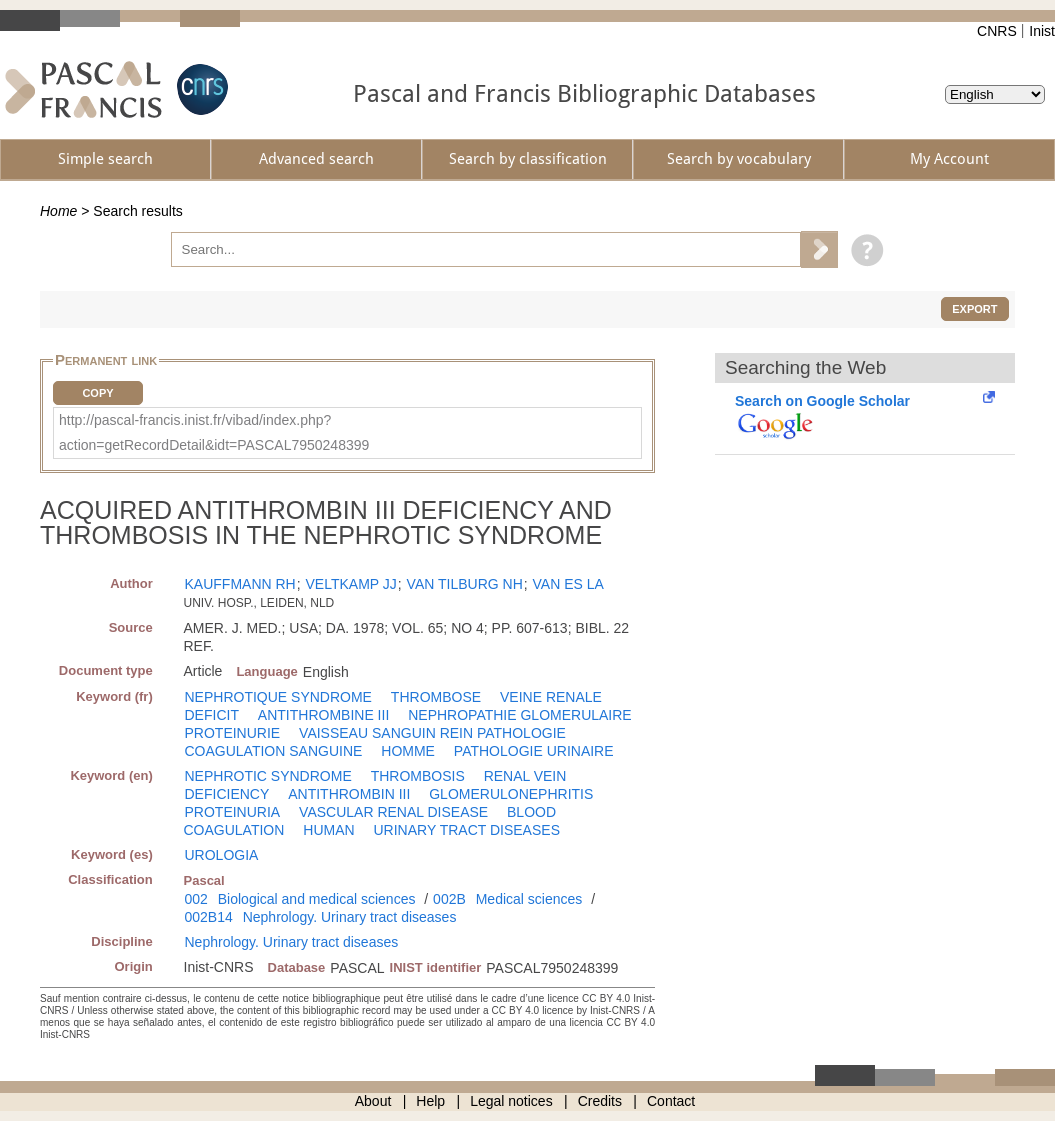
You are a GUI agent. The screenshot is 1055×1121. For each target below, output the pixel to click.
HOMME (408, 751)
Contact (671, 1101)
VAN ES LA (568, 584)
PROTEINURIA (233, 812)
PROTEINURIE (233, 733)
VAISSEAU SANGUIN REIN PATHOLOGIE (432, 733)
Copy (97, 393)
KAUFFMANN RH (240, 584)
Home (58, 211)
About (373, 1101)
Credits (600, 1101)
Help (430, 1101)
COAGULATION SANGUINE (274, 751)
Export (974, 309)
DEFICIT (212, 715)
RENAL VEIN (525, 776)
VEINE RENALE (551, 697)
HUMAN (328, 830)
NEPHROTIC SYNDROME (268, 776)
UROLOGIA (222, 855)
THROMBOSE (436, 697)
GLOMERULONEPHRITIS (511, 794)
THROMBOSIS (418, 776)
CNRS (997, 31)
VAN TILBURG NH (465, 584)
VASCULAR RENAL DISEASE (393, 812)
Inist (1042, 31)
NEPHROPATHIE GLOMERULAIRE (520, 715)
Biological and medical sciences (317, 899)
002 (196, 899)
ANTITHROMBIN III (349, 794)
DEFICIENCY (227, 794)
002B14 (209, 917)
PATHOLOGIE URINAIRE (534, 751)
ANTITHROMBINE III (323, 715)
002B (449, 899)
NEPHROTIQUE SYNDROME (278, 697)
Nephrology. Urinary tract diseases (350, 917)
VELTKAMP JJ (351, 584)
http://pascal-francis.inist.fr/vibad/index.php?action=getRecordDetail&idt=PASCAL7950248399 (214, 432)
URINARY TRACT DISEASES (467, 830)
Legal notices (511, 1101)
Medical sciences (529, 899)
